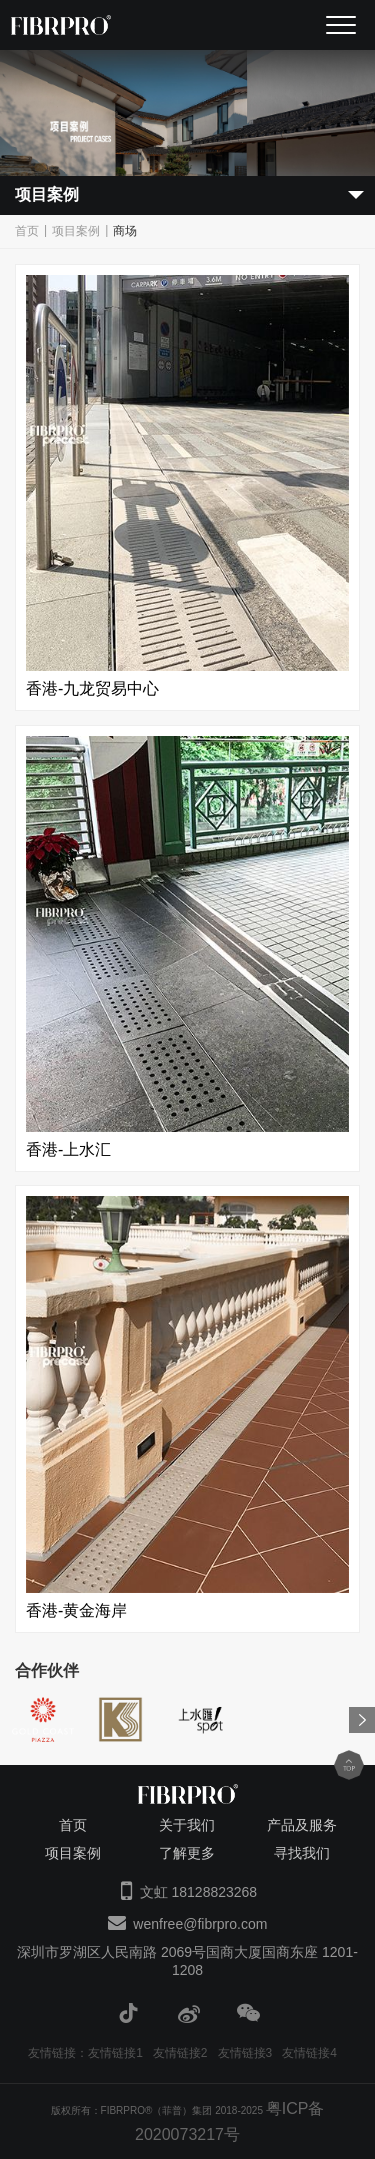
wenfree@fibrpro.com (200, 1924)
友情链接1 (115, 2053)
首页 (27, 231)
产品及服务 (302, 1825)
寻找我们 (302, 1853)
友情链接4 (309, 2053)
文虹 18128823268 (199, 1892)
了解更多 (187, 1853)
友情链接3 (245, 2053)
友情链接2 (180, 2053)
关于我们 (187, 1825)
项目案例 (76, 231)
